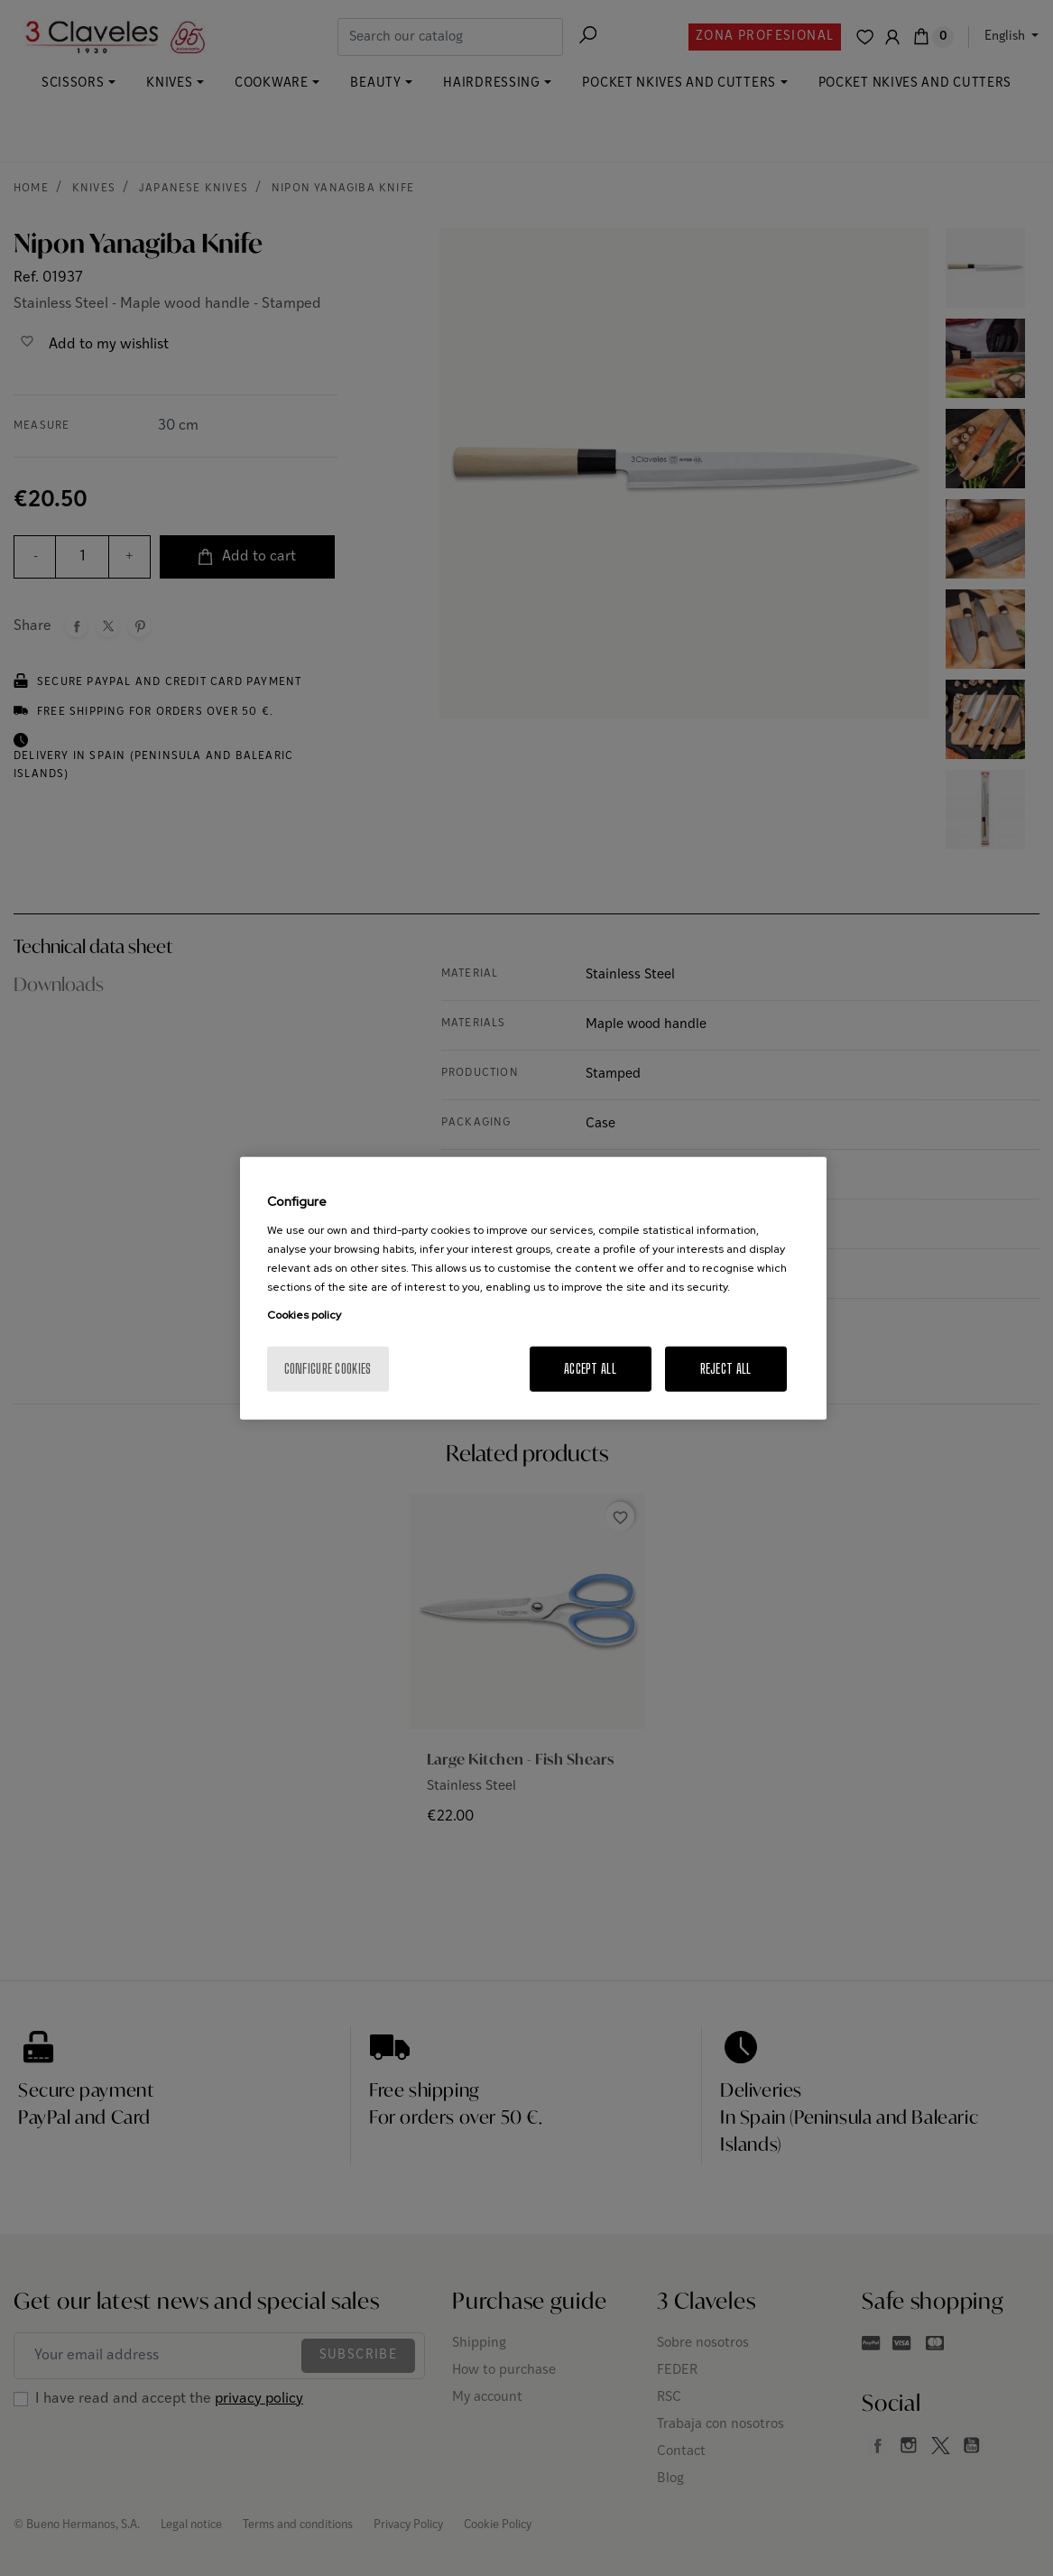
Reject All (726, 1368)
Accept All (590, 1368)
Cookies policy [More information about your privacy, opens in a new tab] (304, 1314)
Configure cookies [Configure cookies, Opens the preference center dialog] (328, 1368)
